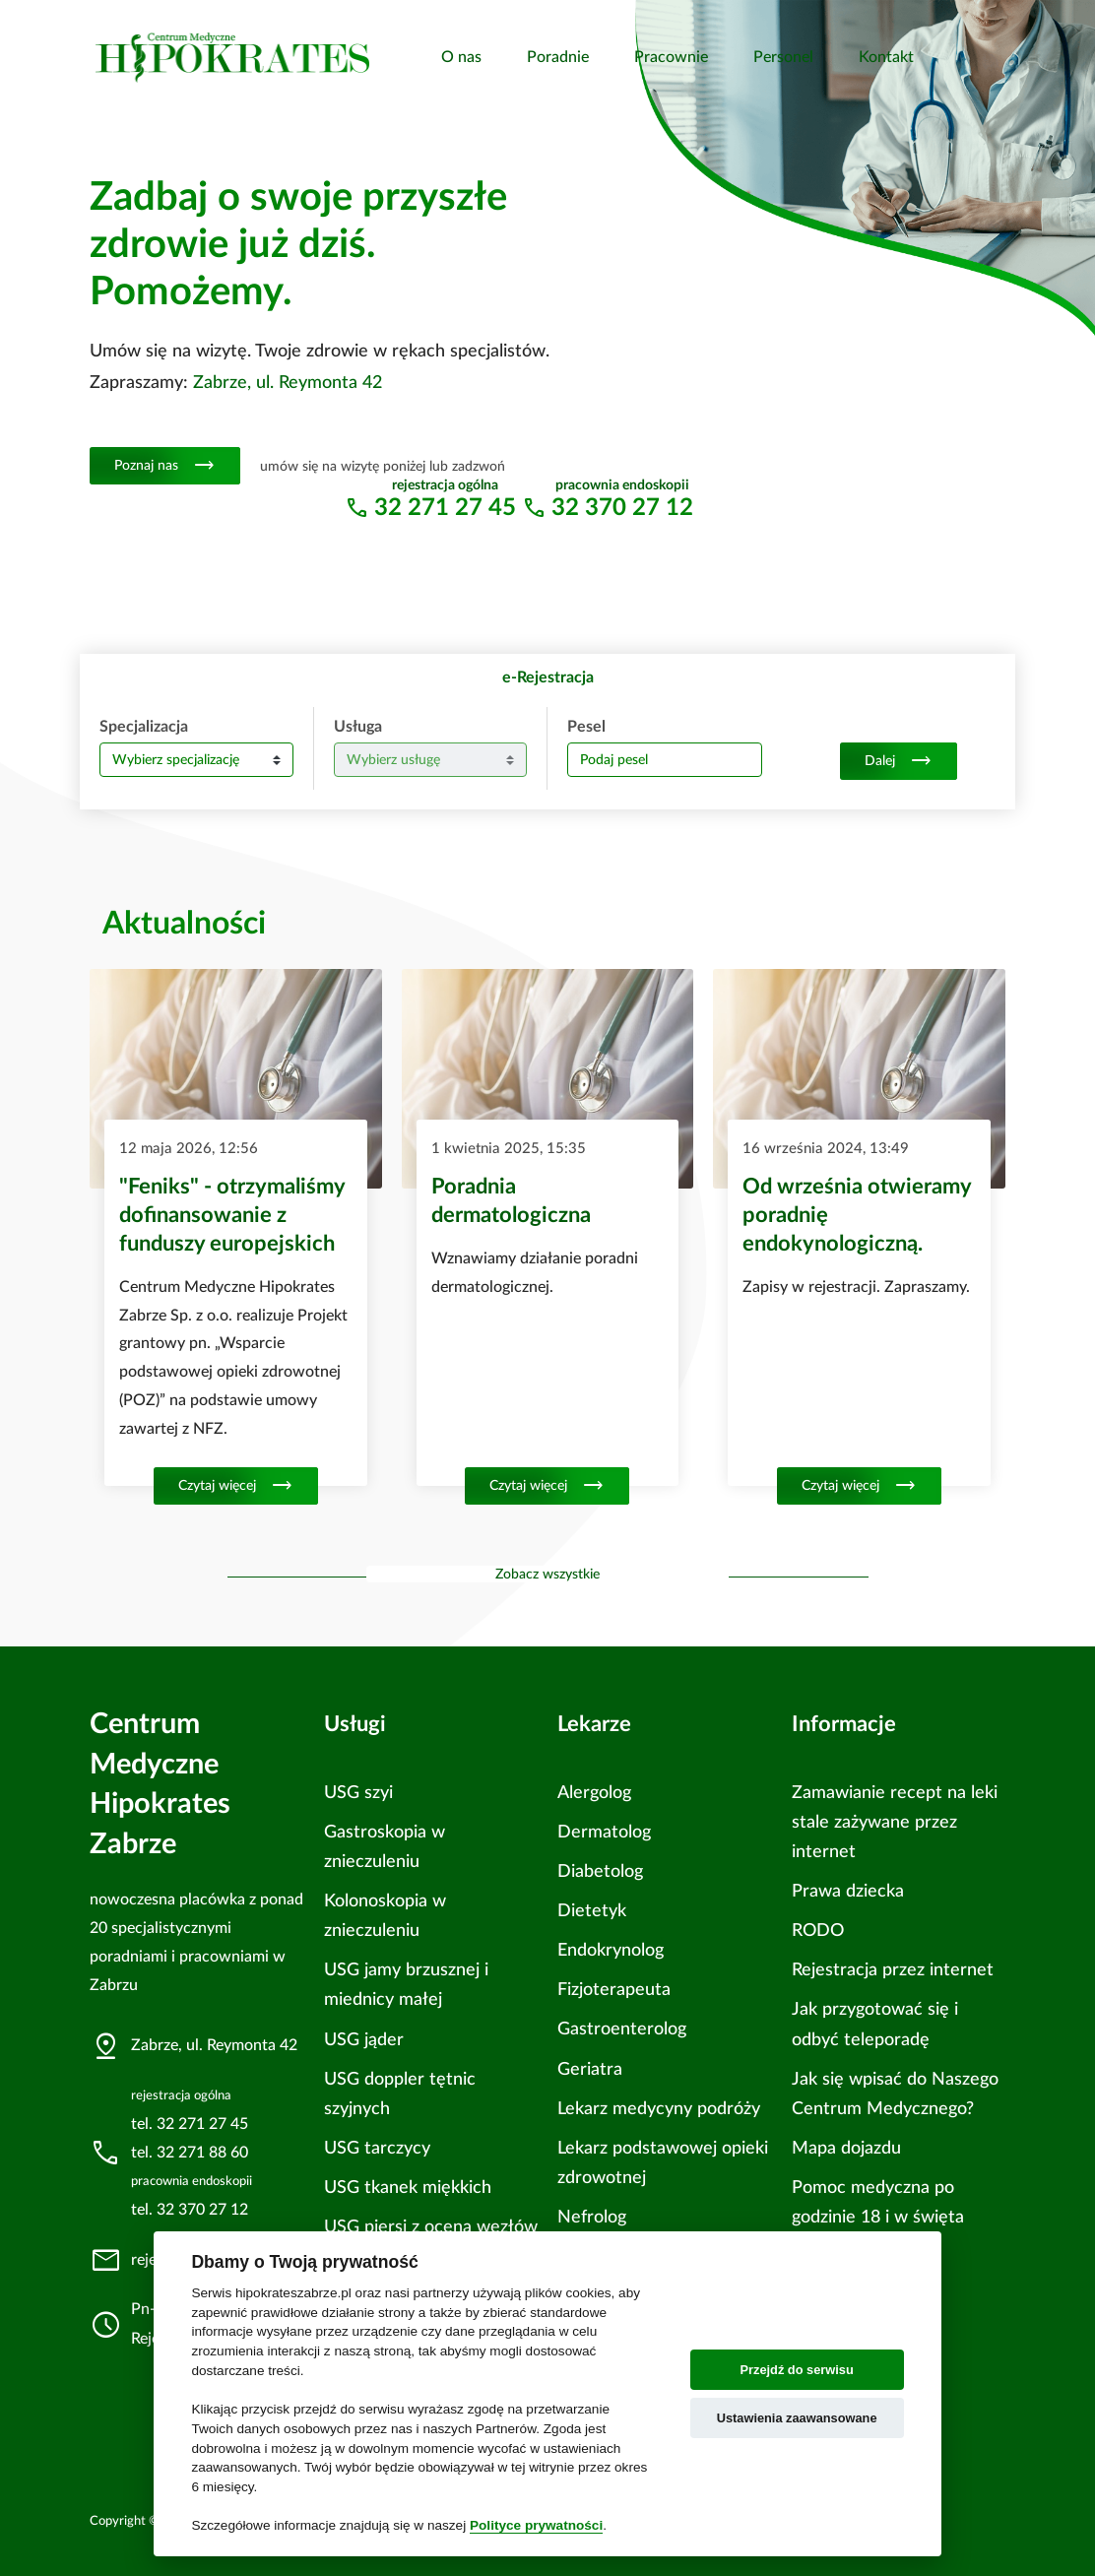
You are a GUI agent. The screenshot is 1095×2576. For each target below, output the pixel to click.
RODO (818, 1930)
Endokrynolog (610, 1950)
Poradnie (558, 57)
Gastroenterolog (621, 2029)
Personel (783, 57)
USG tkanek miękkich (407, 2187)
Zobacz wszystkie (547, 1574)
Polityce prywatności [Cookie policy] (536, 2525)
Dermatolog (604, 1832)
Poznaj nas (165, 466)
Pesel (586, 727)
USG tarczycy (377, 2148)
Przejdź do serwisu (797, 2369)
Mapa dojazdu (846, 2148)
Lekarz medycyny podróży (658, 2108)
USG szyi (358, 1792)
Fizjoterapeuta (614, 1989)
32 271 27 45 (445, 508)
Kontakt (886, 57)
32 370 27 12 (622, 508)
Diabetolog (600, 1871)
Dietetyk (591, 1910)
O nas (461, 57)
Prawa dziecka (848, 1891)
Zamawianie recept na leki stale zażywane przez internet (895, 1822)
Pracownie (671, 57)
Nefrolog (591, 2217)
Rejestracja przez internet (893, 1970)
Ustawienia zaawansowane (797, 2418)
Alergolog (594, 1792)
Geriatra (589, 2069)
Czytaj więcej (235, 1486)
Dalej (899, 761)
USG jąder (364, 2039)
